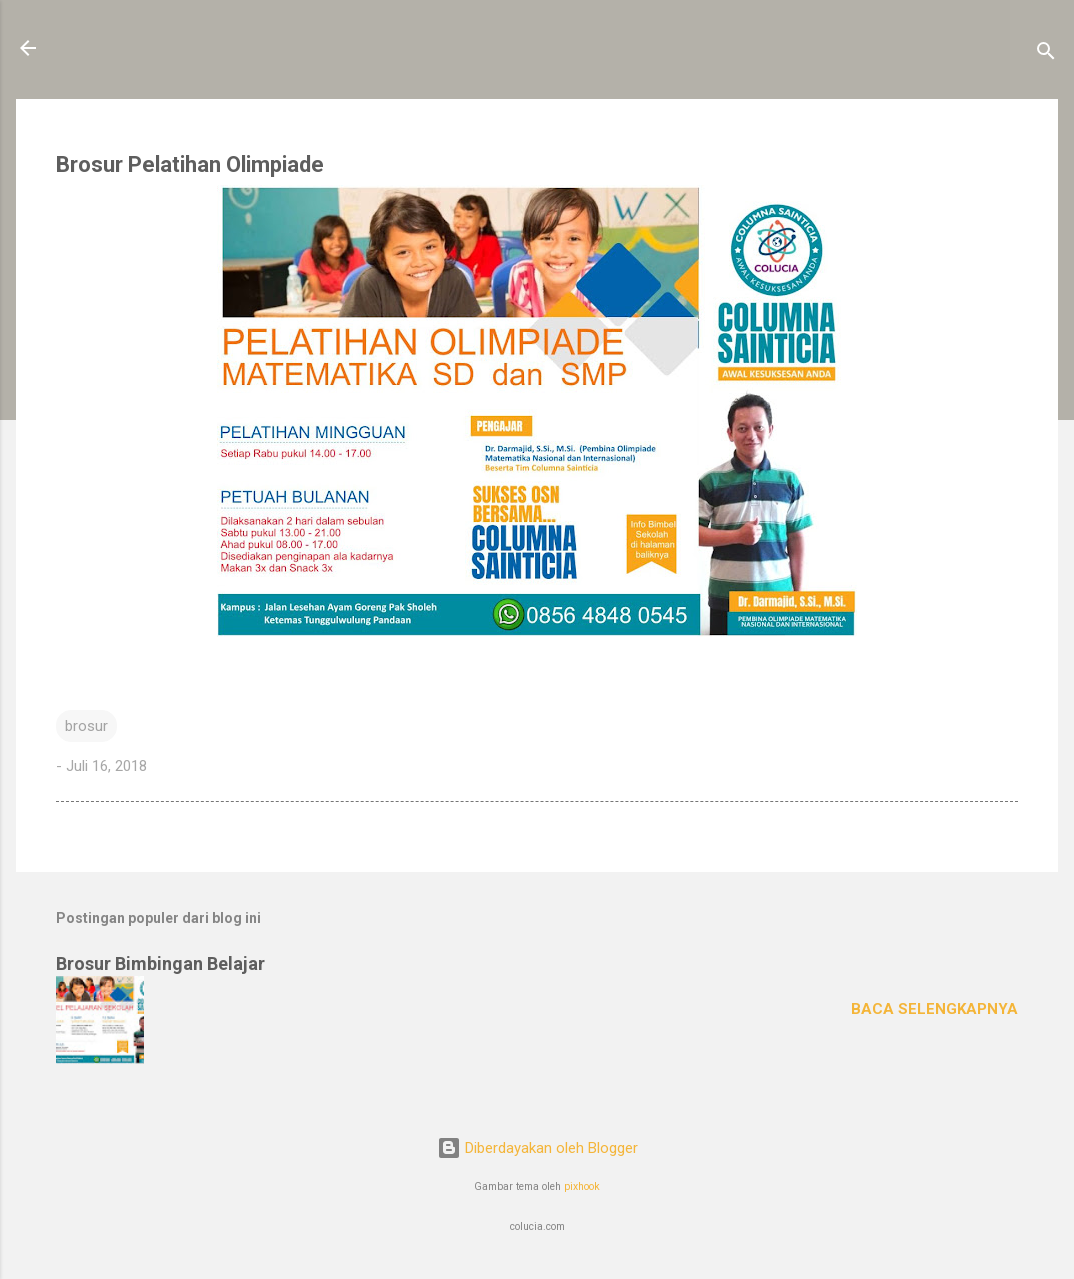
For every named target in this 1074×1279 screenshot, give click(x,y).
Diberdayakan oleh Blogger (537, 1148)
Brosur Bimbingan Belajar (160, 963)
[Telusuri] (1046, 54)
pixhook (582, 1186)
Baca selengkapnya (934, 1009)
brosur (86, 726)
